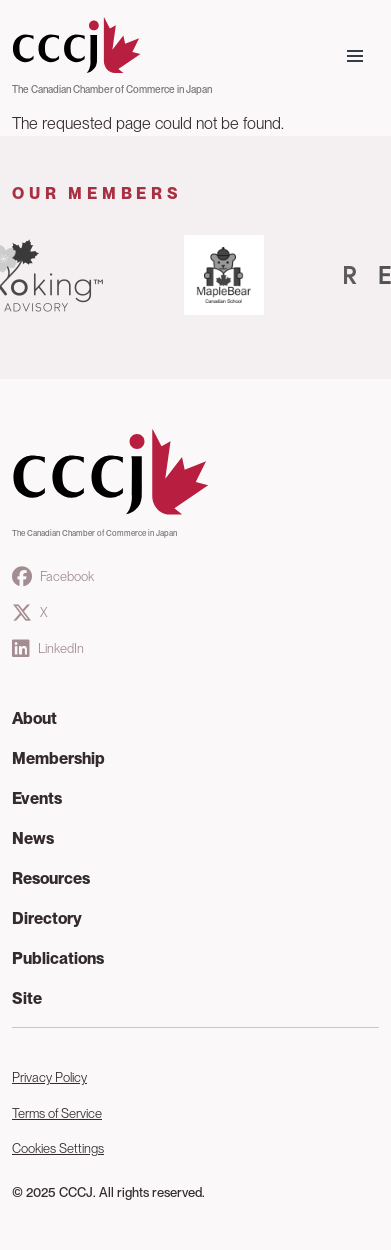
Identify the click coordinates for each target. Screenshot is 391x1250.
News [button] (33, 838)
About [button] (34, 718)
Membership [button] (58, 758)
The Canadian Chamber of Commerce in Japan (112, 89)
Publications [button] (58, 958)
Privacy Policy (49, 1077)
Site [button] (27, 998)
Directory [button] (47, 918)
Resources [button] (51, 878)
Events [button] (37, 798)
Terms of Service (57, 1113)
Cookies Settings (58, 1148)
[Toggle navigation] (355, 56)
